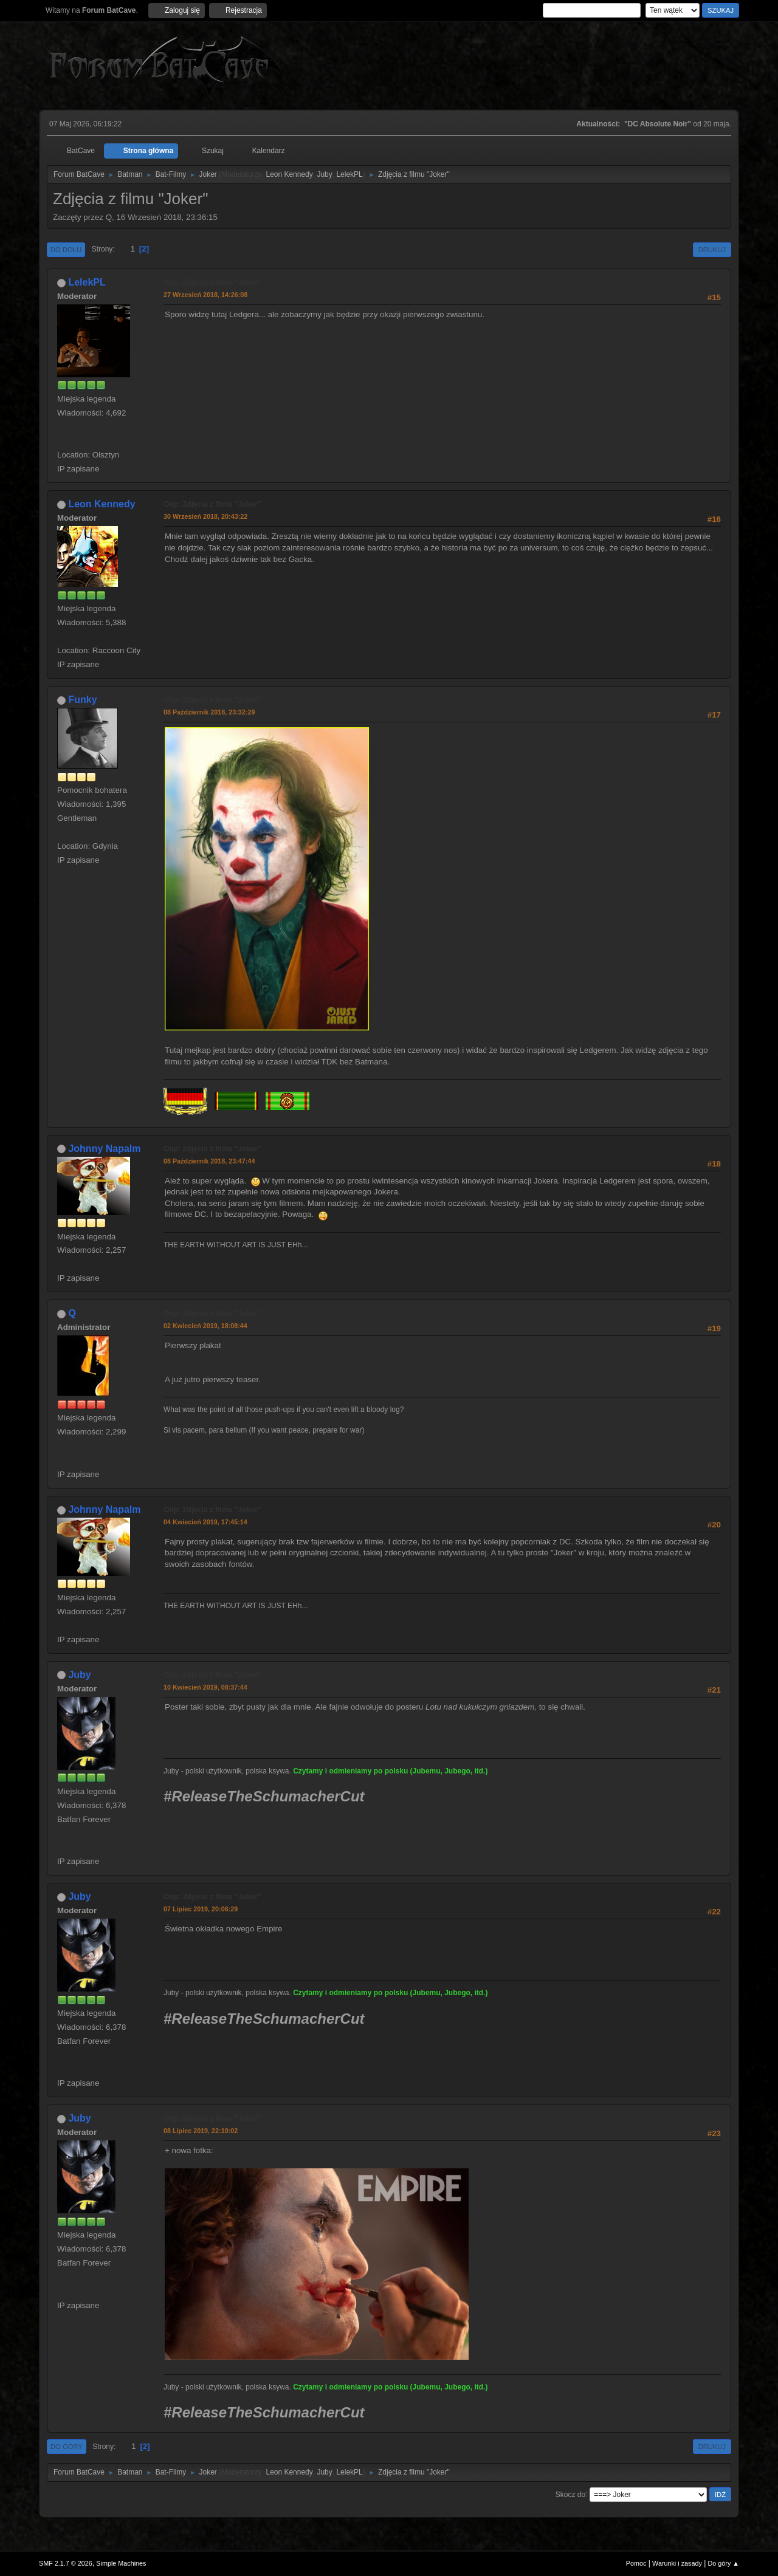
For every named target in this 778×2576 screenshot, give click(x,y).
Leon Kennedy (289, 174)
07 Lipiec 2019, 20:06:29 (201, 1909)
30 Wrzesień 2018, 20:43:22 (205, 516)
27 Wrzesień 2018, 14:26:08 (205, 294)
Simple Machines (121, 2563)
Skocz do (570, 2494)
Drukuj (712, 249)
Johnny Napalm (104, 1148)
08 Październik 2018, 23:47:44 (209, 1161)
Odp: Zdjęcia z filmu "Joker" (212, 282)
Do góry (66, 2446)
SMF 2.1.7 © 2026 (65, 2563)
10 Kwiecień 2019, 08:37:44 (205, 1687)
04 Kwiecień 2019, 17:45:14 (205, 1522)
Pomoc (636, 2563)
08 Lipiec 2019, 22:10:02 (201, 2130)
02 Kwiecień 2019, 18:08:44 (205, 1325)
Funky (82, 699)
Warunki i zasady (677, 2563)
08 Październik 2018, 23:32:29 (209, 712)
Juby (324, 174)
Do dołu (65, 249)
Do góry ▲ (723, 2563)
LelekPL (349, 174)
